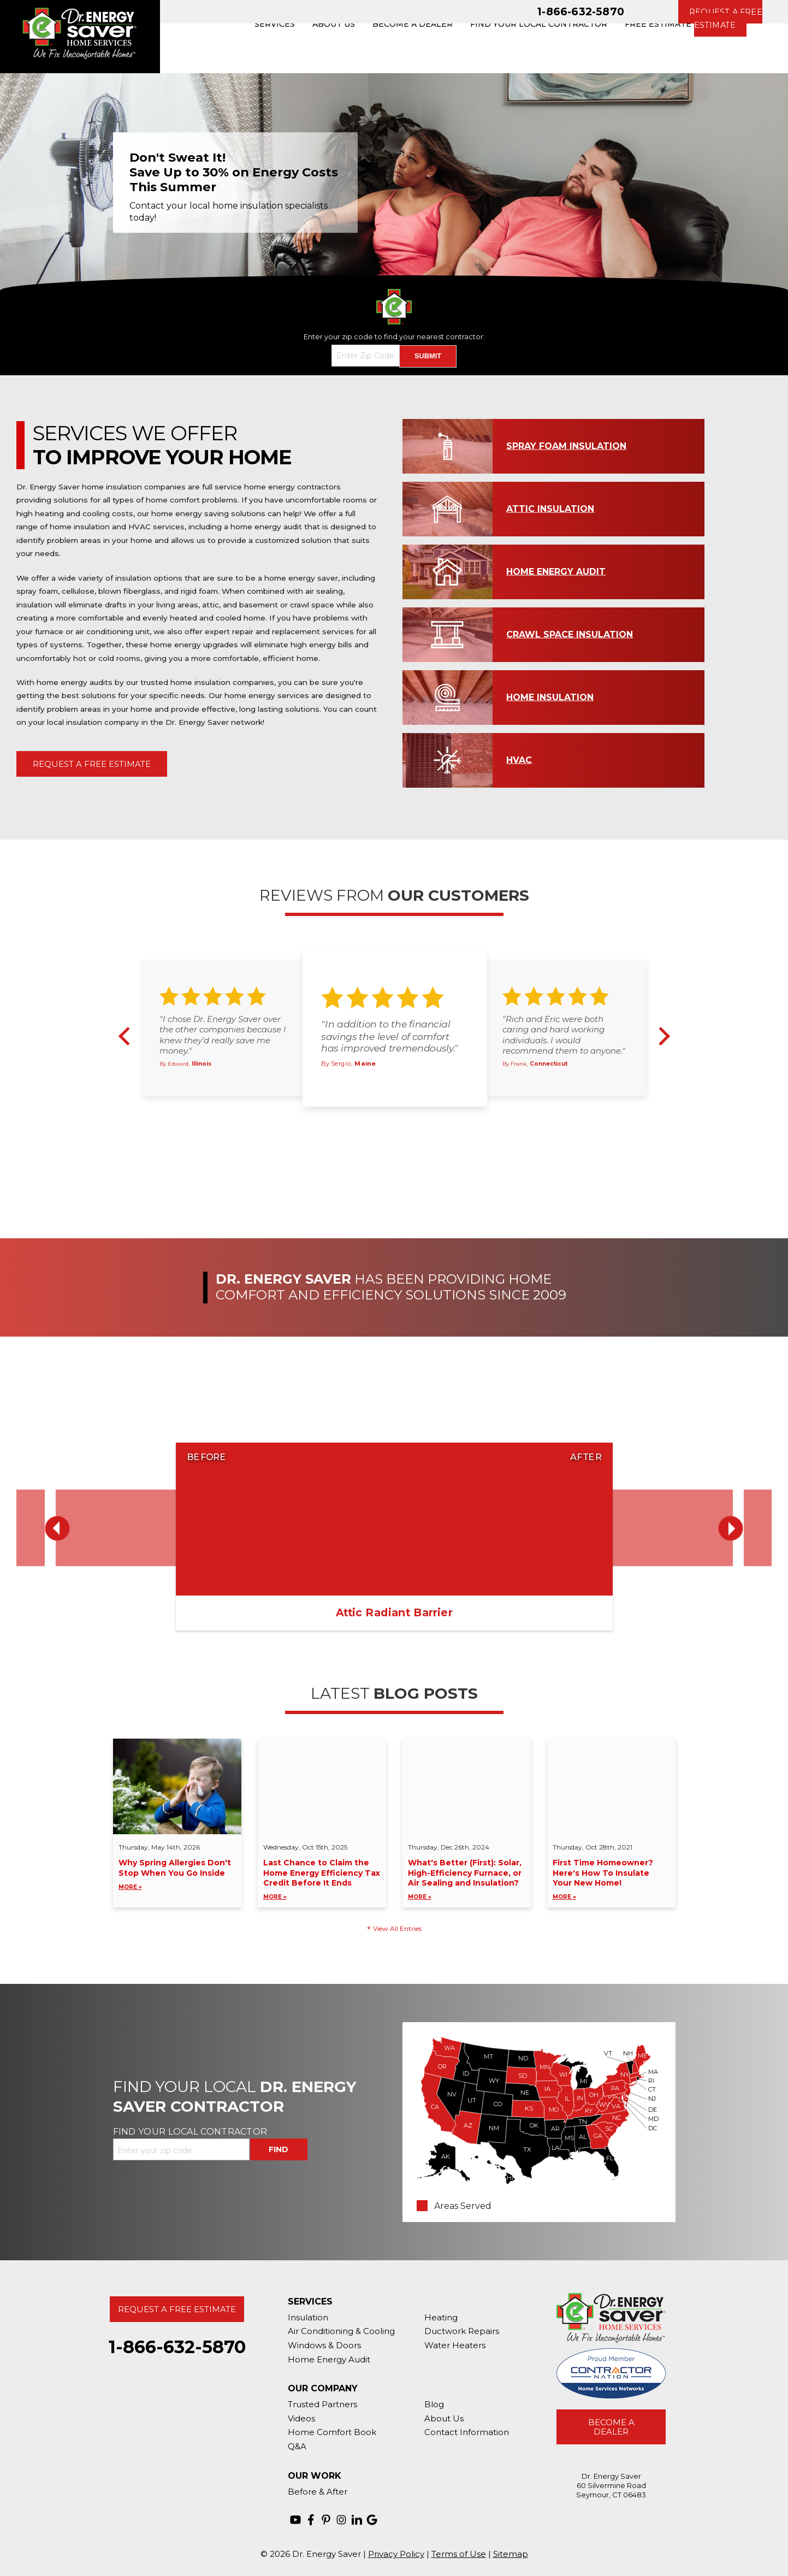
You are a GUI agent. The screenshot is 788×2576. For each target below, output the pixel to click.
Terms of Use (458, 2554)
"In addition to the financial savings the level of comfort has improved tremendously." (389, 1036)
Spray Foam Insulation (566, 446)
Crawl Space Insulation (569, 634)
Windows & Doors (324, 2345)
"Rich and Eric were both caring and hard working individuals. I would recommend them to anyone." (563, 1035)
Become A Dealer (611, 2427)
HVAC (519, 760)
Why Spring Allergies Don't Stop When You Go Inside (177, 1875)
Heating (441, 2317)
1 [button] (374, 1118)
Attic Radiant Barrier (394, 1612)
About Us (444, 2418)
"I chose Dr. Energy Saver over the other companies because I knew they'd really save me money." (222, 1035)
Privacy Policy (396, 2554)
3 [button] (399, 1118)
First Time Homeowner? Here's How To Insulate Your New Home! (611, 1880)
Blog (434, 2404)
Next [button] (660, 1036)
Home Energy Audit (556, 571)
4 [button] (412, 1118)
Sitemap (510, 2554)
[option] (394, 182)
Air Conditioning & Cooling (341, 2331)
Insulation (308, 2317)
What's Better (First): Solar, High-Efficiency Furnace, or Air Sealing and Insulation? (466, 1880)
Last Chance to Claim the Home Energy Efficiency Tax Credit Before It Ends (322, 1880)
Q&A (297, 2446)
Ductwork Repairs (461, 2331)
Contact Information (466, 2432)
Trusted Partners (322, 2404)
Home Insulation (550, 697)
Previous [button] (128, 1036)
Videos (301, 2418)
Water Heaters (454, 2345)
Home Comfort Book (332, 2432)
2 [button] (387, 1118)
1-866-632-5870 (580, 11)
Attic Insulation (550, 509)
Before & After (317, 2491)
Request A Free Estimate (92, 764)
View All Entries (397, 1928)
